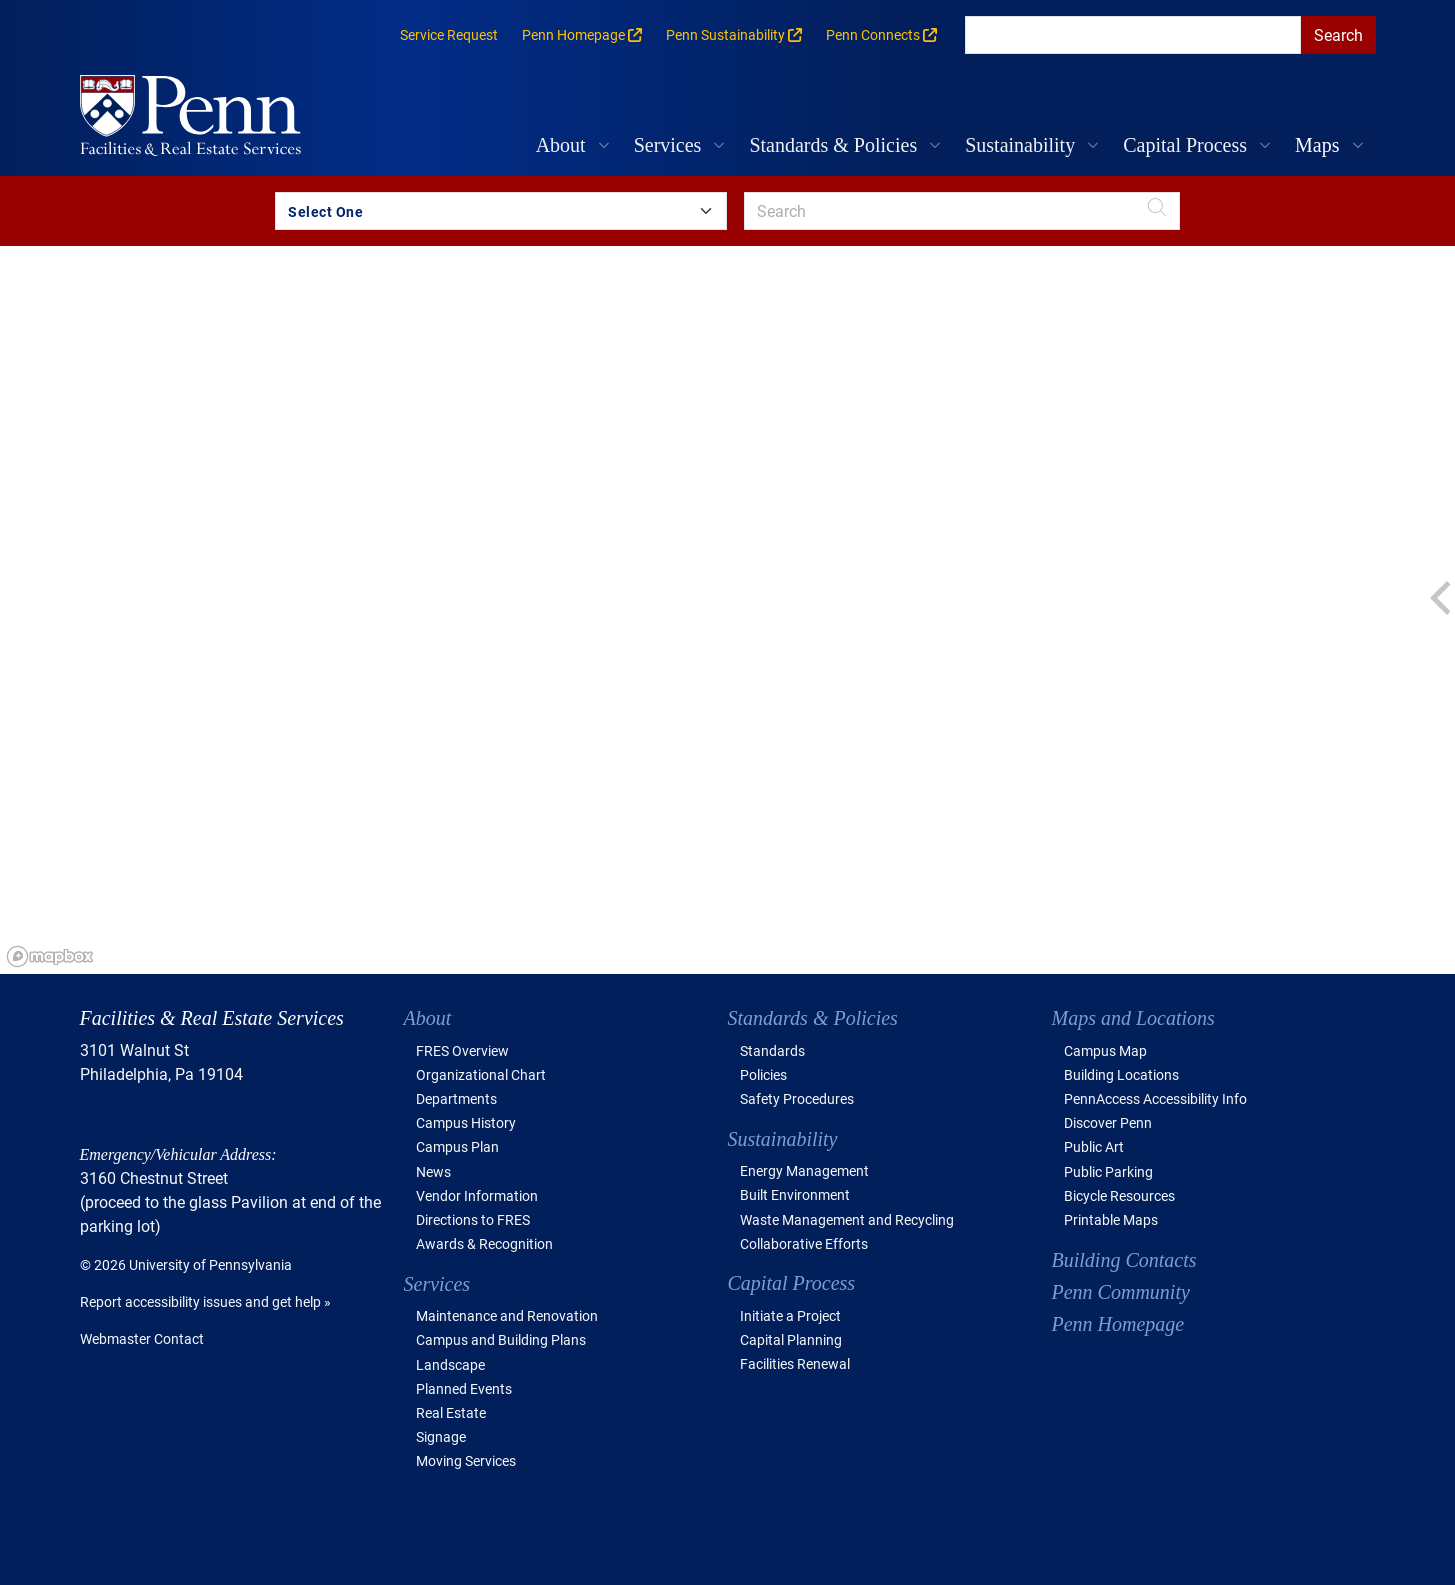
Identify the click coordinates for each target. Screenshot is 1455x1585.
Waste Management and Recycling (847, 1219)
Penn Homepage (1118, 1324)
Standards (772, 1050)
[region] (727, 610)
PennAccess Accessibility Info (1155, 1098)
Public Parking (1108, 1171)
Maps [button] (1317, 145)
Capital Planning (791, 1339)
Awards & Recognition (484, 1243)
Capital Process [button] (1185, 145)
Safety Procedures (797, 1098)
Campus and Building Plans (501, 1339)
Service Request (449, 34)
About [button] (561, 145)
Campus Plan (457, 1146)
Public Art (1094, 1146)
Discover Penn (1108, 1122)
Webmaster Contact (142, 1338)
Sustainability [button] (1020, 145)
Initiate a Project (790, 1315)
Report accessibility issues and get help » (205, 1301)
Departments (456, 1098)
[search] (1133, 35)
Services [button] (668, 145)
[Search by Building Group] (501, 211)
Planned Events (464, 1388)
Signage (441, 1436)
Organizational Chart (481, 1074)
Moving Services (466, 1460)
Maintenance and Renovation (507, 1315)
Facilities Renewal (795, 1363)
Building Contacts (1124, 1260)
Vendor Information (477, 1195)
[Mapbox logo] (50, 956)
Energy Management (804, 1170)
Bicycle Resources (1119, 1195)
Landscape (450, 1364)
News (433, 1171)
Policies (763, 1074)
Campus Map (1105, 1050)
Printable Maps (1111, 1219)
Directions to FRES (473, 1219)
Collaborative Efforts (804, 1243)
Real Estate (451, 1412)
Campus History (466, 1122)
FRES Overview (462, 1050)
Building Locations (1121, 1074)
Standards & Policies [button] (833, 145)
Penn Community (1121, 1292)
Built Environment (795, 1194)
